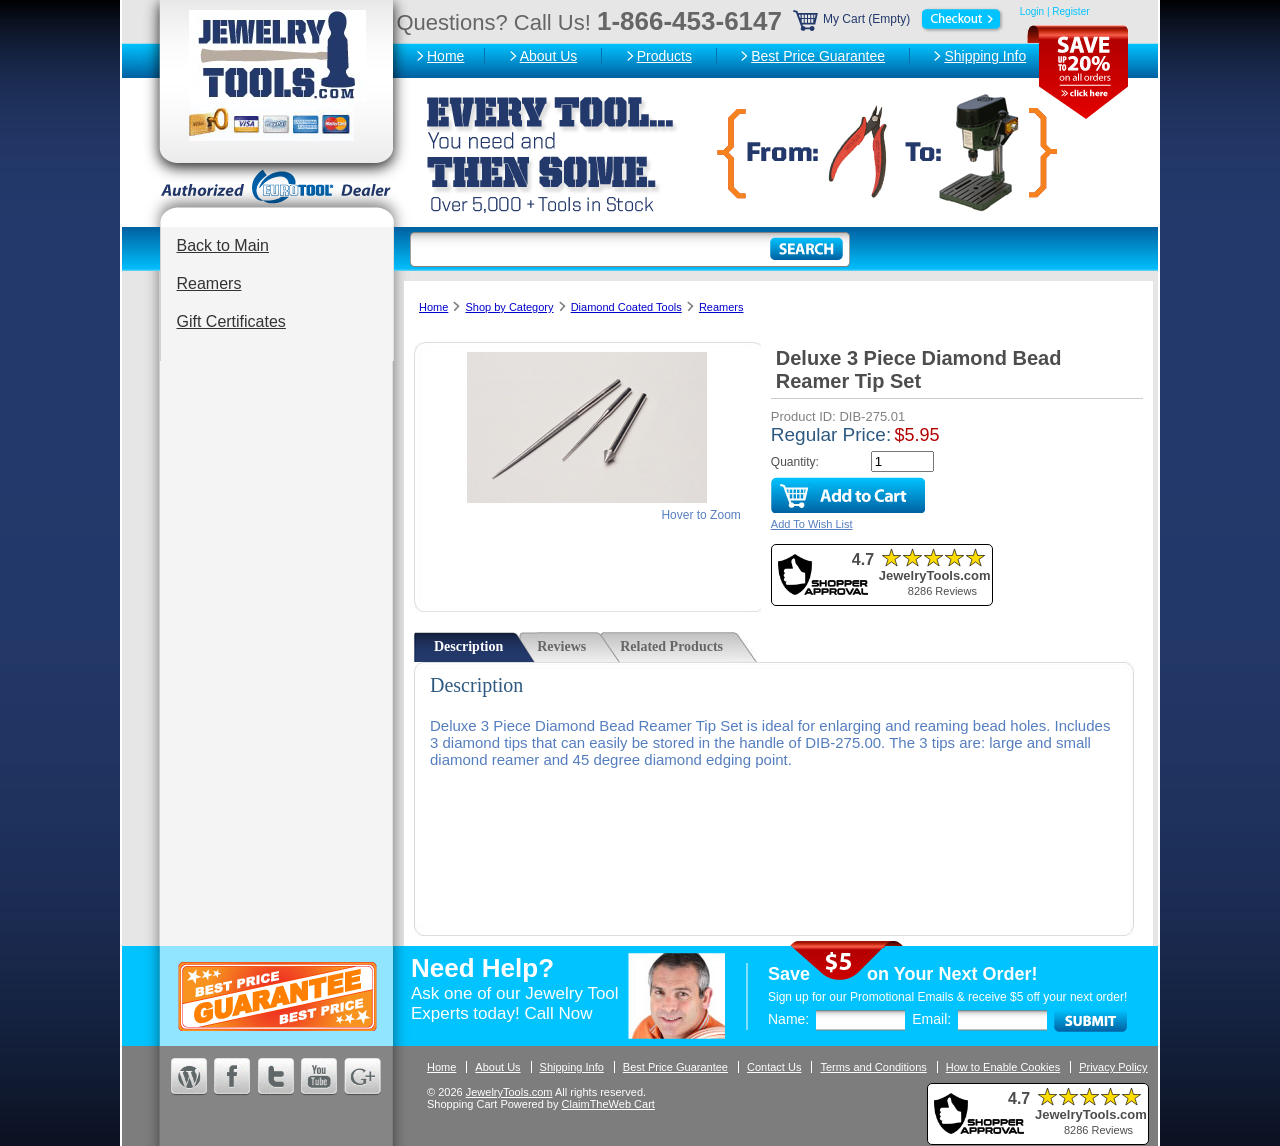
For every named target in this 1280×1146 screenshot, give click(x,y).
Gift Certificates (231, 321)
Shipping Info (985, 56)
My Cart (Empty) (899, 19)
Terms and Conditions (873, 1067)
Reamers (209, 283)
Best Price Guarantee (818, 56)
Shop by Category (509, 307)
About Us (549, 56)
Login (1032, 11)
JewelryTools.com (509, 1092)
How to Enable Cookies (1003, 1067)
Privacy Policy (1113, 1067)
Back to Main (223, 245)
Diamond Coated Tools (626, 307)
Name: (788, 1019)
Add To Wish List (812, 524)
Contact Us (774, 1067)
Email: (931, 1019)
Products (664, 56)
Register (1070, 11)
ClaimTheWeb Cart (608, 1104)
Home (445, 56)
